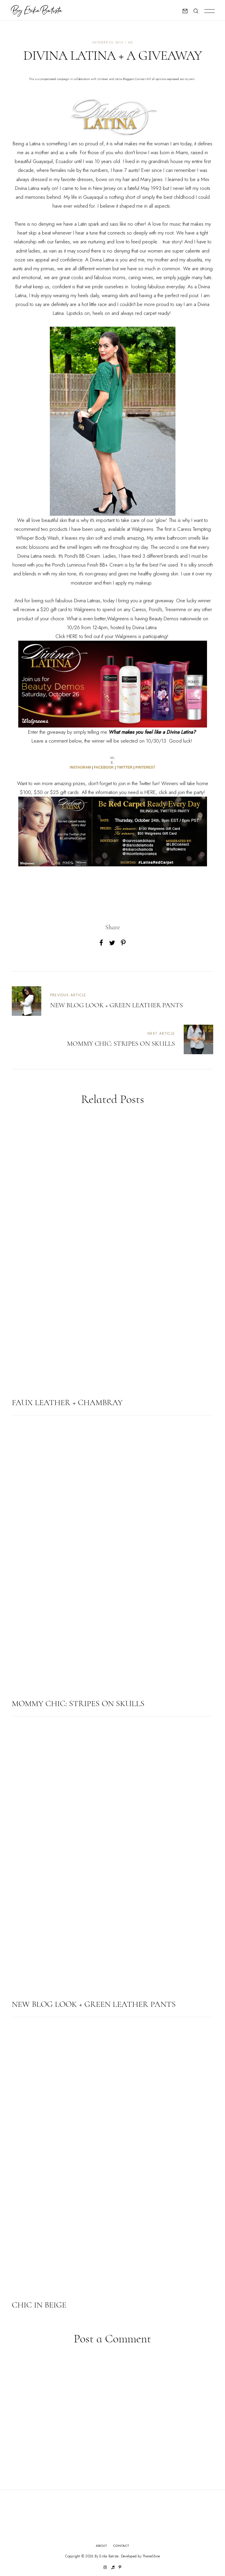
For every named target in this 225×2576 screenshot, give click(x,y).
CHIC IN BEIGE (39, 2305)
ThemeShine (151, 2556)
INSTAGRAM (80, 767)
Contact (121, 2545)
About (101, 2545)
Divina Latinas (87, 600)
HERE (72, 636)
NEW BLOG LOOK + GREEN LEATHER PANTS (94, 2004)
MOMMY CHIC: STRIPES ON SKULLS (78, 1703)
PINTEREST (145, 767)
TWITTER (124, 767)
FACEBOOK (104, 767)
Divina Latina (27, 188)
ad (130, 42)
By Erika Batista (107, 2556)
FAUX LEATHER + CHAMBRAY (67, 1402)
